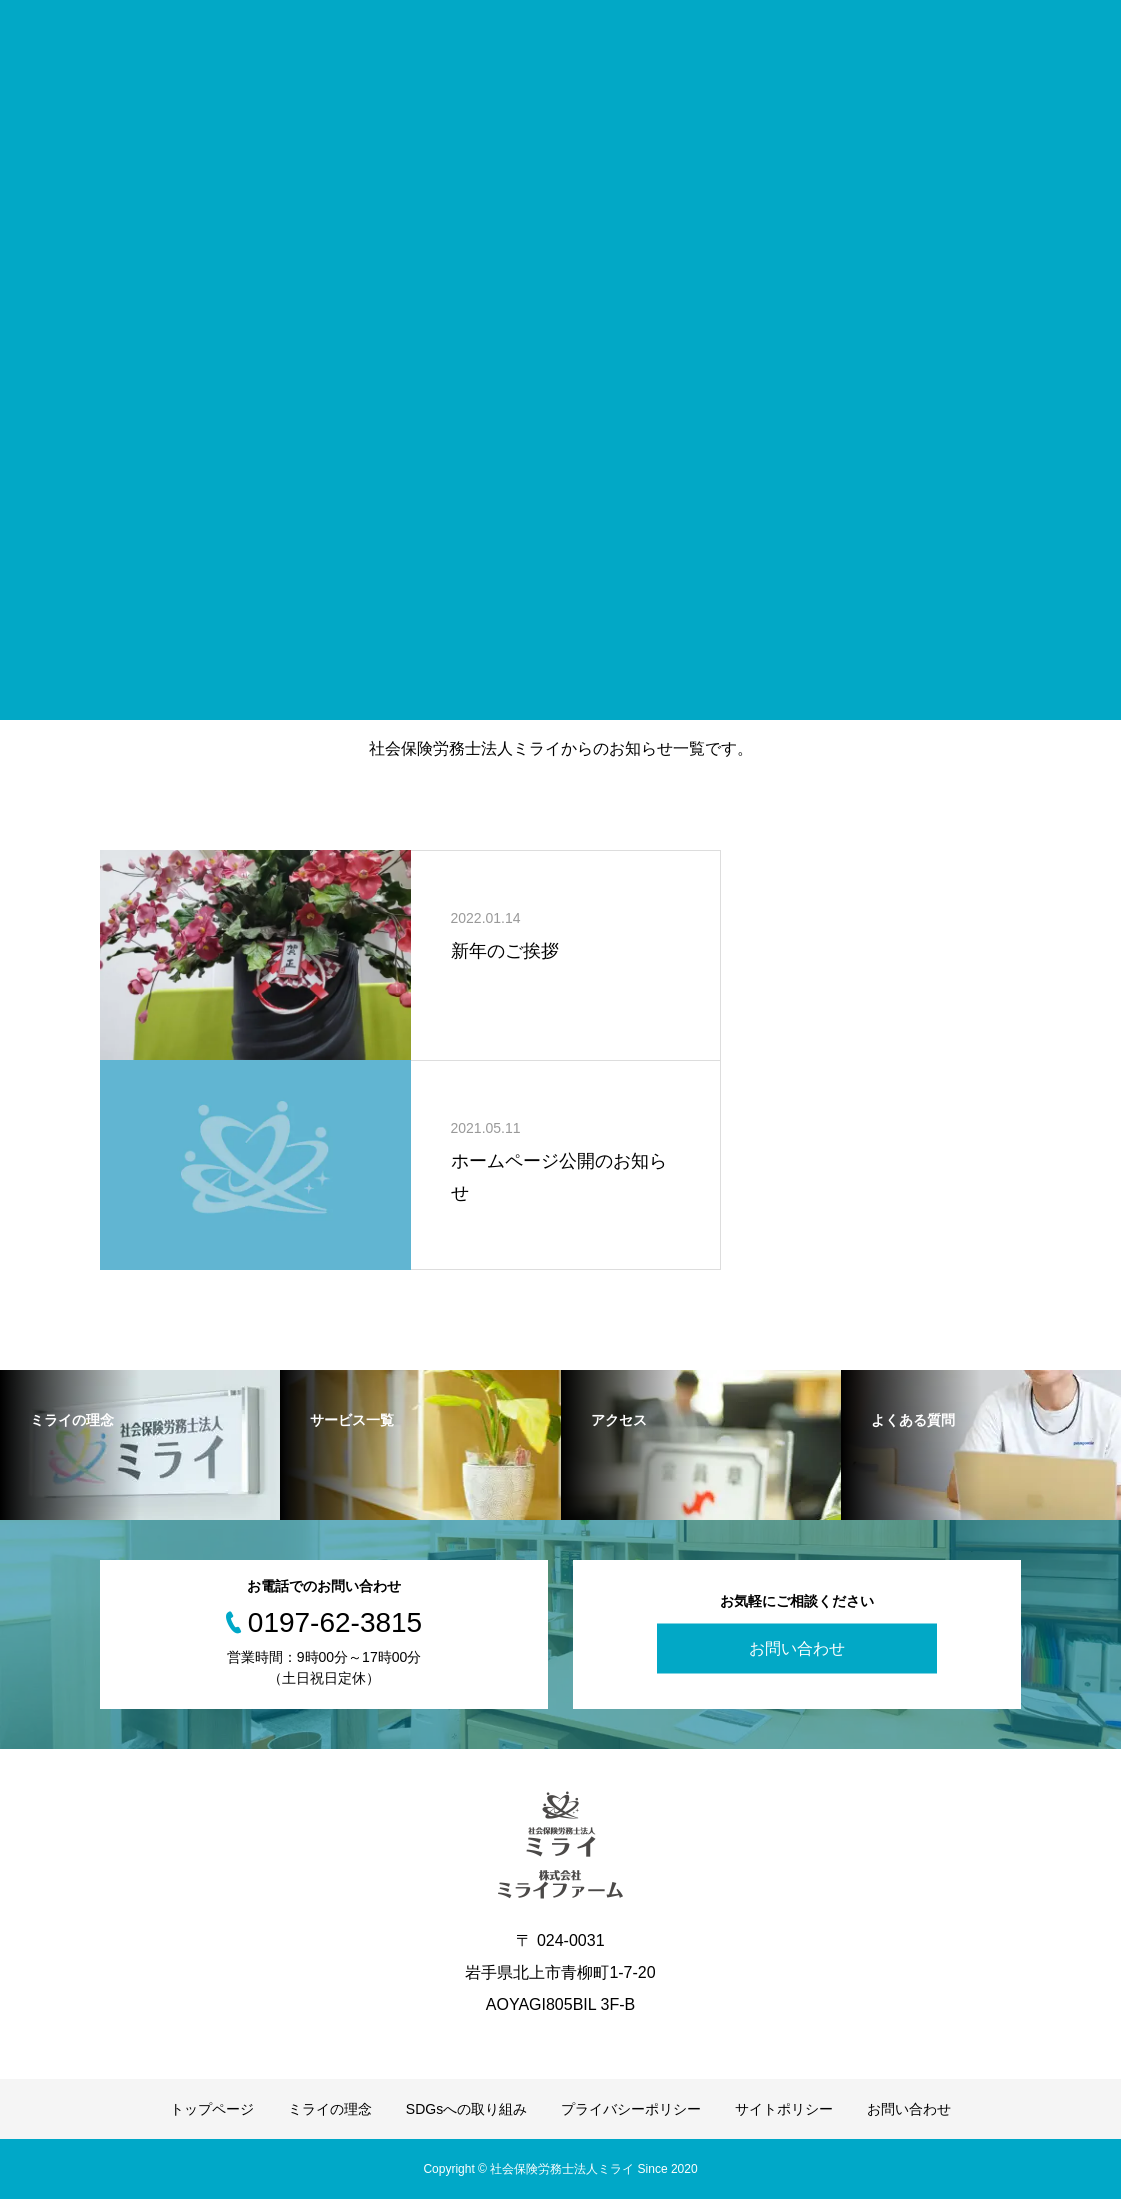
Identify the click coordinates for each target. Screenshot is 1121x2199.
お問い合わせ (797, 1648)
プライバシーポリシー (631, 2109)
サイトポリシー (784, 2109)
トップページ (212, 2109)
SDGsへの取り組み (466, 2109)
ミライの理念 (330, 2109)
